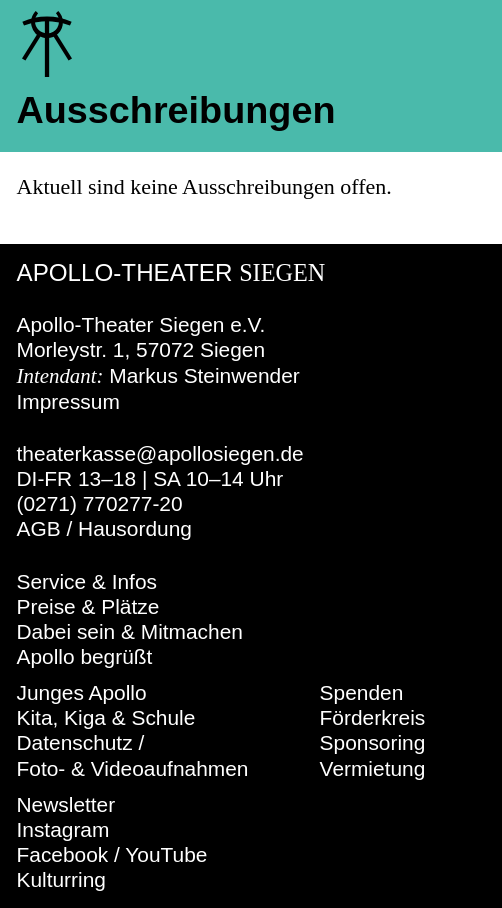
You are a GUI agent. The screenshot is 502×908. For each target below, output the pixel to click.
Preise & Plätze (88, 606)
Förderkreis (373, 717)
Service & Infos (87, 581)
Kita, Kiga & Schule (106, 717)
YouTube (166, 854)
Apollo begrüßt (85, 656)
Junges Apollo (82, 692)
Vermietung (373, 768)
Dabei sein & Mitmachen (130, 631)
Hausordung (135, 528)
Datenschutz (75, 742)
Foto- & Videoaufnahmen (133, 768)
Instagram (63, 829)
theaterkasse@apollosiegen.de (160, 453)
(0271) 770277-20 (100, 503)
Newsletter (66, 804)
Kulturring (61, 879)
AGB (39, 528)
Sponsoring (373, 742)
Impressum (68, 401)
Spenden (362, 692)
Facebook (63, 854)
